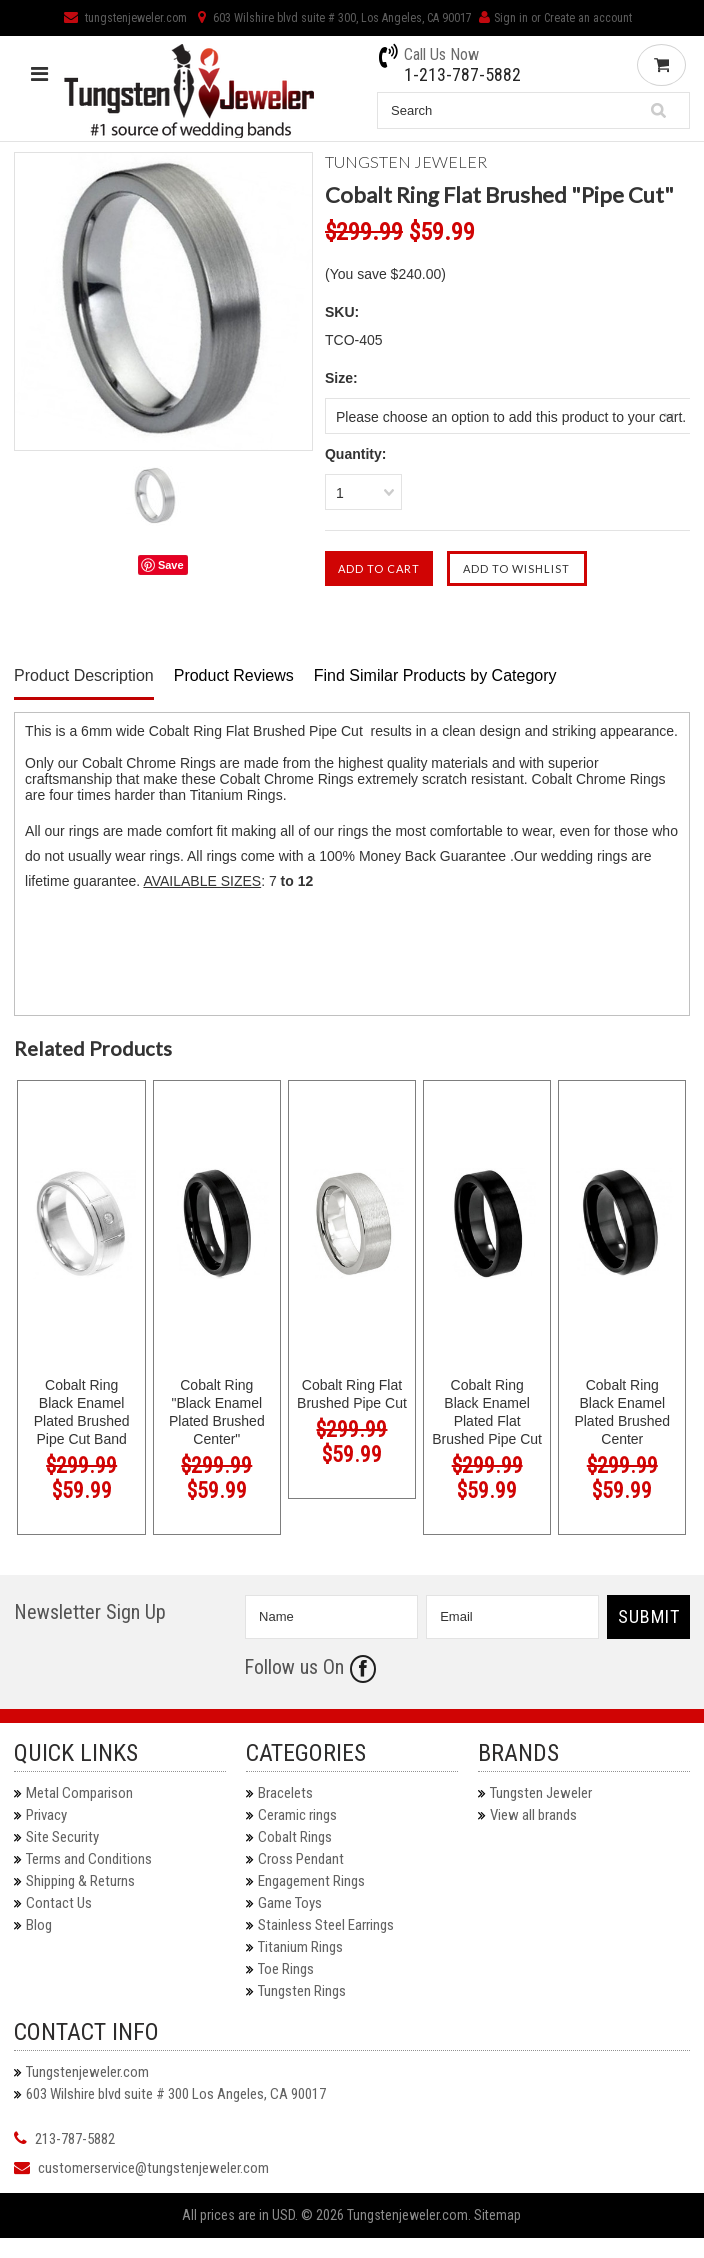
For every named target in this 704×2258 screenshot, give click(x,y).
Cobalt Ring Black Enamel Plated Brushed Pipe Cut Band (82, 1412)
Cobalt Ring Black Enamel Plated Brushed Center (622, 1412)
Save (171, 565)
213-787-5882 (75, 2139)
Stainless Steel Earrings (326, 1925)
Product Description (84, 675)
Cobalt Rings (295, 1837)
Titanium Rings (300, 1947)
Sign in (511, 18)
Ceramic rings (297, 1815)
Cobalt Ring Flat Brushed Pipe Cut (352, 1394)
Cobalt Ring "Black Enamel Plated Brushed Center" (217, 1412)
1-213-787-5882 (462, 75)
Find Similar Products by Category (435, 675)
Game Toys (290, 1903)
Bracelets (285, 1793)
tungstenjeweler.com (125, 18)
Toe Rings (286, 1969)
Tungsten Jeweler (541, 1793)
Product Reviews (234, 675)
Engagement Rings (311, 1881)
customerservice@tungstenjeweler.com (153, 2168)
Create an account (588, 18)
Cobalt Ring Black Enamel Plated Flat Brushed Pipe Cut (487, 1412)
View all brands (533, 1815)
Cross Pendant (301, 1859)
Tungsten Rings (302, 1991)
